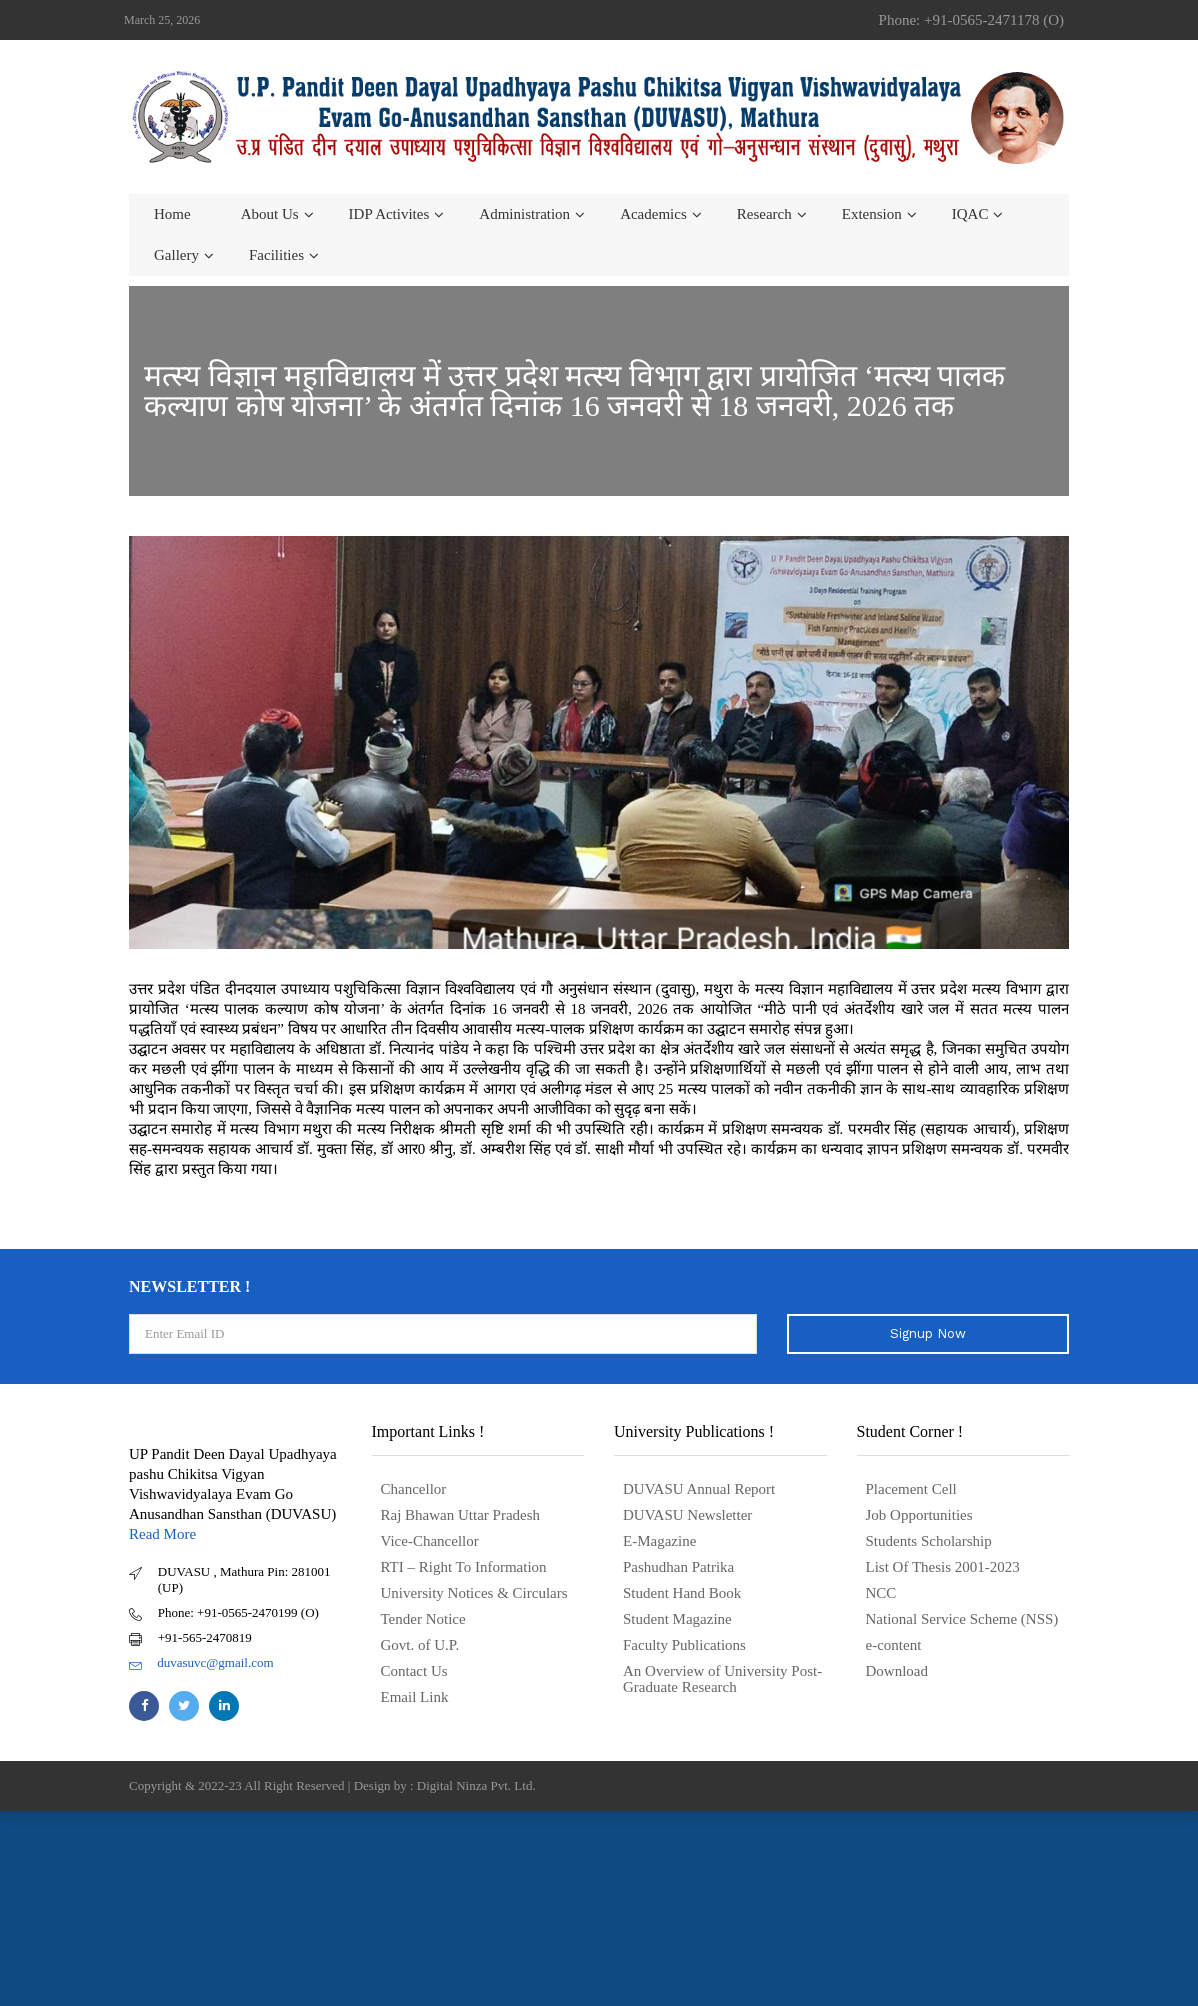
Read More (162, 1534)
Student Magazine (677, 1619)
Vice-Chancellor (430, 1541)
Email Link (415, 1697)
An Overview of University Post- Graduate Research (722, 1679)
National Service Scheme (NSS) (962, 1619)
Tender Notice (423, 1619)
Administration (524, 214)
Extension (872, 214)
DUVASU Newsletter (687, 1515)
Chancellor (414, 1489)
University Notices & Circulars (474, 1593)
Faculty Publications (684, 1645)
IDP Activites (389, 214)
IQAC (970, 214)
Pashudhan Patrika (678, 1567)
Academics (653, 214)
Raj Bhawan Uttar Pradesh (461, 1515)
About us (270, 214)
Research (764, 214)
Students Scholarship (929, 1541)
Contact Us (414, 1671)
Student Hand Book (682, 1593)
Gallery (176, 255)
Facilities (276, 255)
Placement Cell (911, 1489)
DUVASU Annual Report (699, 1489)
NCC (881, 1593)
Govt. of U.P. (420, 1645)
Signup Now (928, 1333)
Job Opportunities (919, 1515)
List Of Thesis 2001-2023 (943, 1567)
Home (172, 214)
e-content (894, 1645)
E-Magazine (659, 1541)
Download (897, 1671)
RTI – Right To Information (464, 1567)
